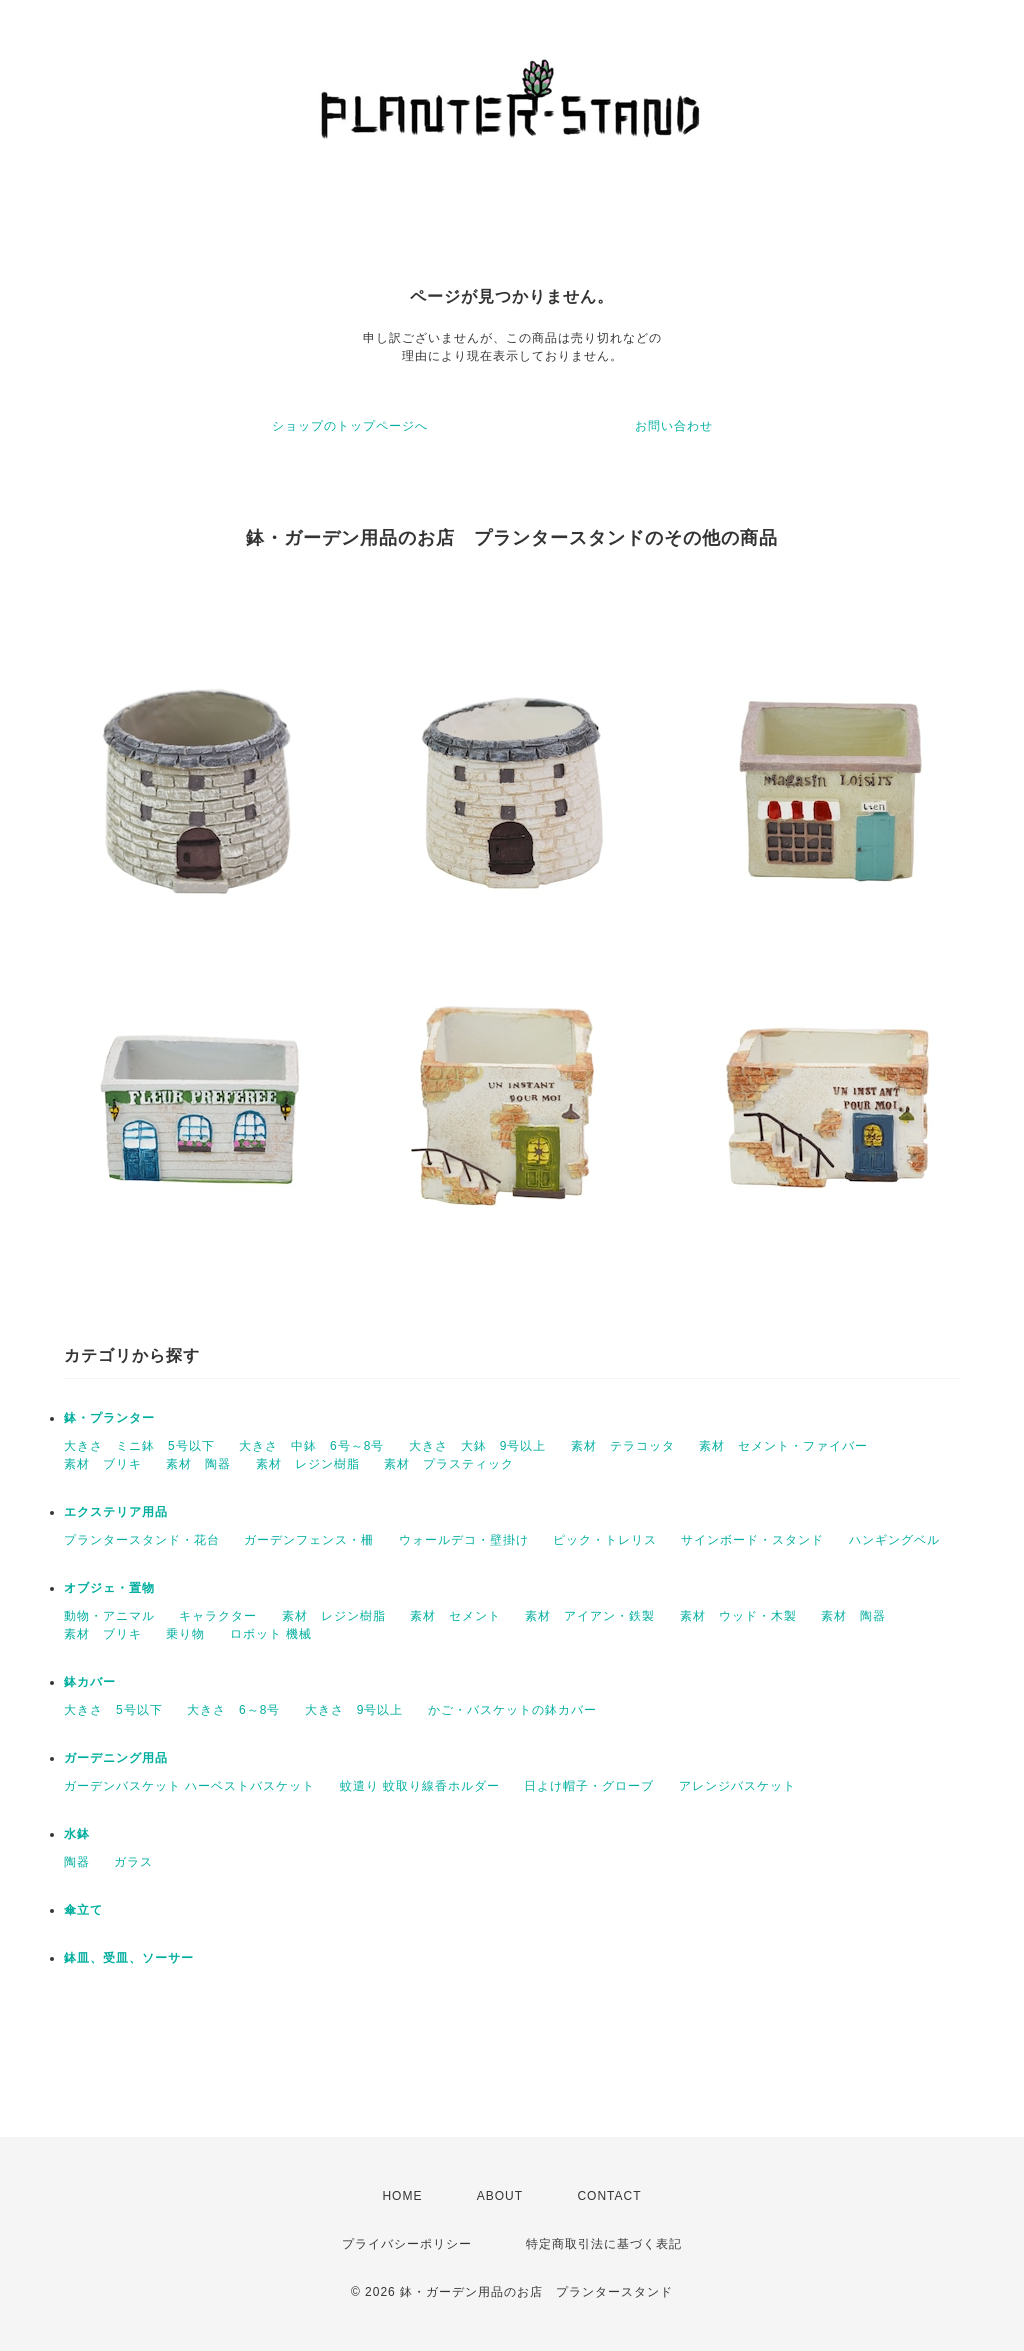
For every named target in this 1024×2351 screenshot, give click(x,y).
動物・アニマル (109, 1616)
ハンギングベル (894, 1540)
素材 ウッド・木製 (738, 1616)
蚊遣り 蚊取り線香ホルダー (420, 1786)
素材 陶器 (198, 1464)
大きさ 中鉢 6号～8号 (311, 1446)
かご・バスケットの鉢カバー (512, 1710)
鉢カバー (90, 1682)
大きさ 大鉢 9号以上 (478, 1446)
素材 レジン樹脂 (308, 1464)
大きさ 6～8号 (233, 1710)
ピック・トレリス (605, 1540)
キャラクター (218, 1616)
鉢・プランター (109, 1418)
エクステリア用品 (116, 1512)
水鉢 (77, 1834)
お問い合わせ (674, 426)
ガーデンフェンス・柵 (309, 1540)
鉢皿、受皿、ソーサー (129, 1958)
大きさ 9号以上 (354, 1710)
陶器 (77, 1862)
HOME (402, 2196)
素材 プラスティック (449, 1464)
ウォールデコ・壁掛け (464, 1540)
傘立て (83, 1910)
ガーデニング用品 (116, 1758)
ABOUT (500, 2196)
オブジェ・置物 (109, 1588)
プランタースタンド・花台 (142, 1540)
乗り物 (185, 1634)
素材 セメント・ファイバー (783, 1446)
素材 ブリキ (103, 1464)
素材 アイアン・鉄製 (590, 1616)
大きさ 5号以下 (113, 1710)
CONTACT (609, 2196)
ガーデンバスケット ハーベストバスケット (189, 1786)
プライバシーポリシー (407, 2244)
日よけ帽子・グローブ (589, 1786)
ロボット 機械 (271, 1634)
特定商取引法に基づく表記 (604, 2244)
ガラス (133, 1862)
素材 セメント (455, 1616)
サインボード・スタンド (752, 1540)
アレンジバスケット (737, 1786)
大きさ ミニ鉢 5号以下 (139, 1446)
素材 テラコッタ (623, 1446)
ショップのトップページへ (350, 426)
